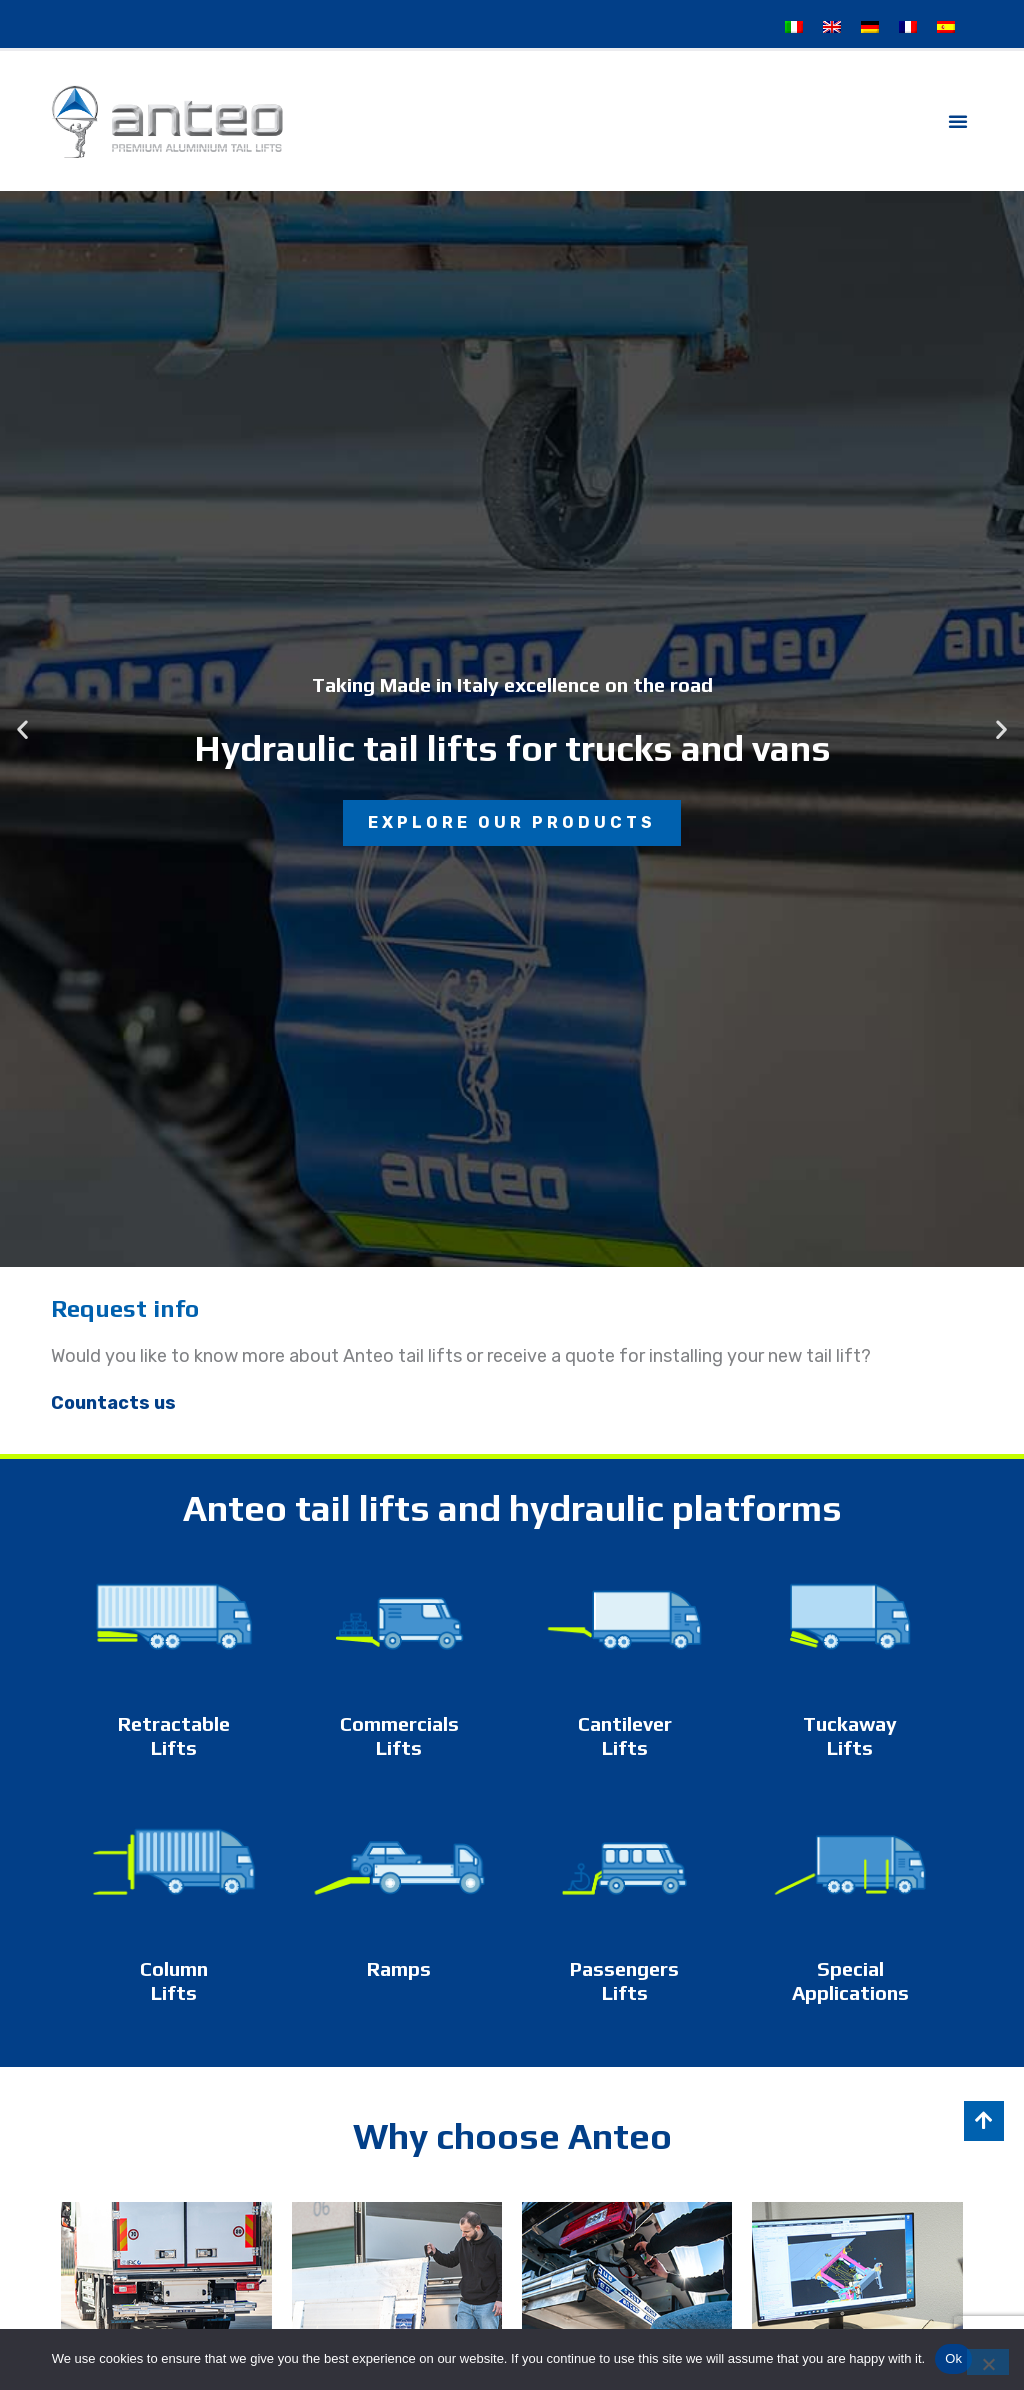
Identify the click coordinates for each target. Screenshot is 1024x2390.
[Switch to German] (870, 27)
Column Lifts (174, 1980)
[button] (958, 121)
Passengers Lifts (624, 1980)
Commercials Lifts (399, 1735)
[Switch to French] (908, 27)
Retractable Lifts (174, 1735)
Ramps (399, 1968)
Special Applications (850, 1980)
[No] (988, 2362)
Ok (953, 2358)
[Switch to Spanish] (946, 27)
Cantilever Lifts (625, 1735)
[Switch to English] (832, 27)
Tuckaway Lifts (850, 1735)
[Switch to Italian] (794, 27)
